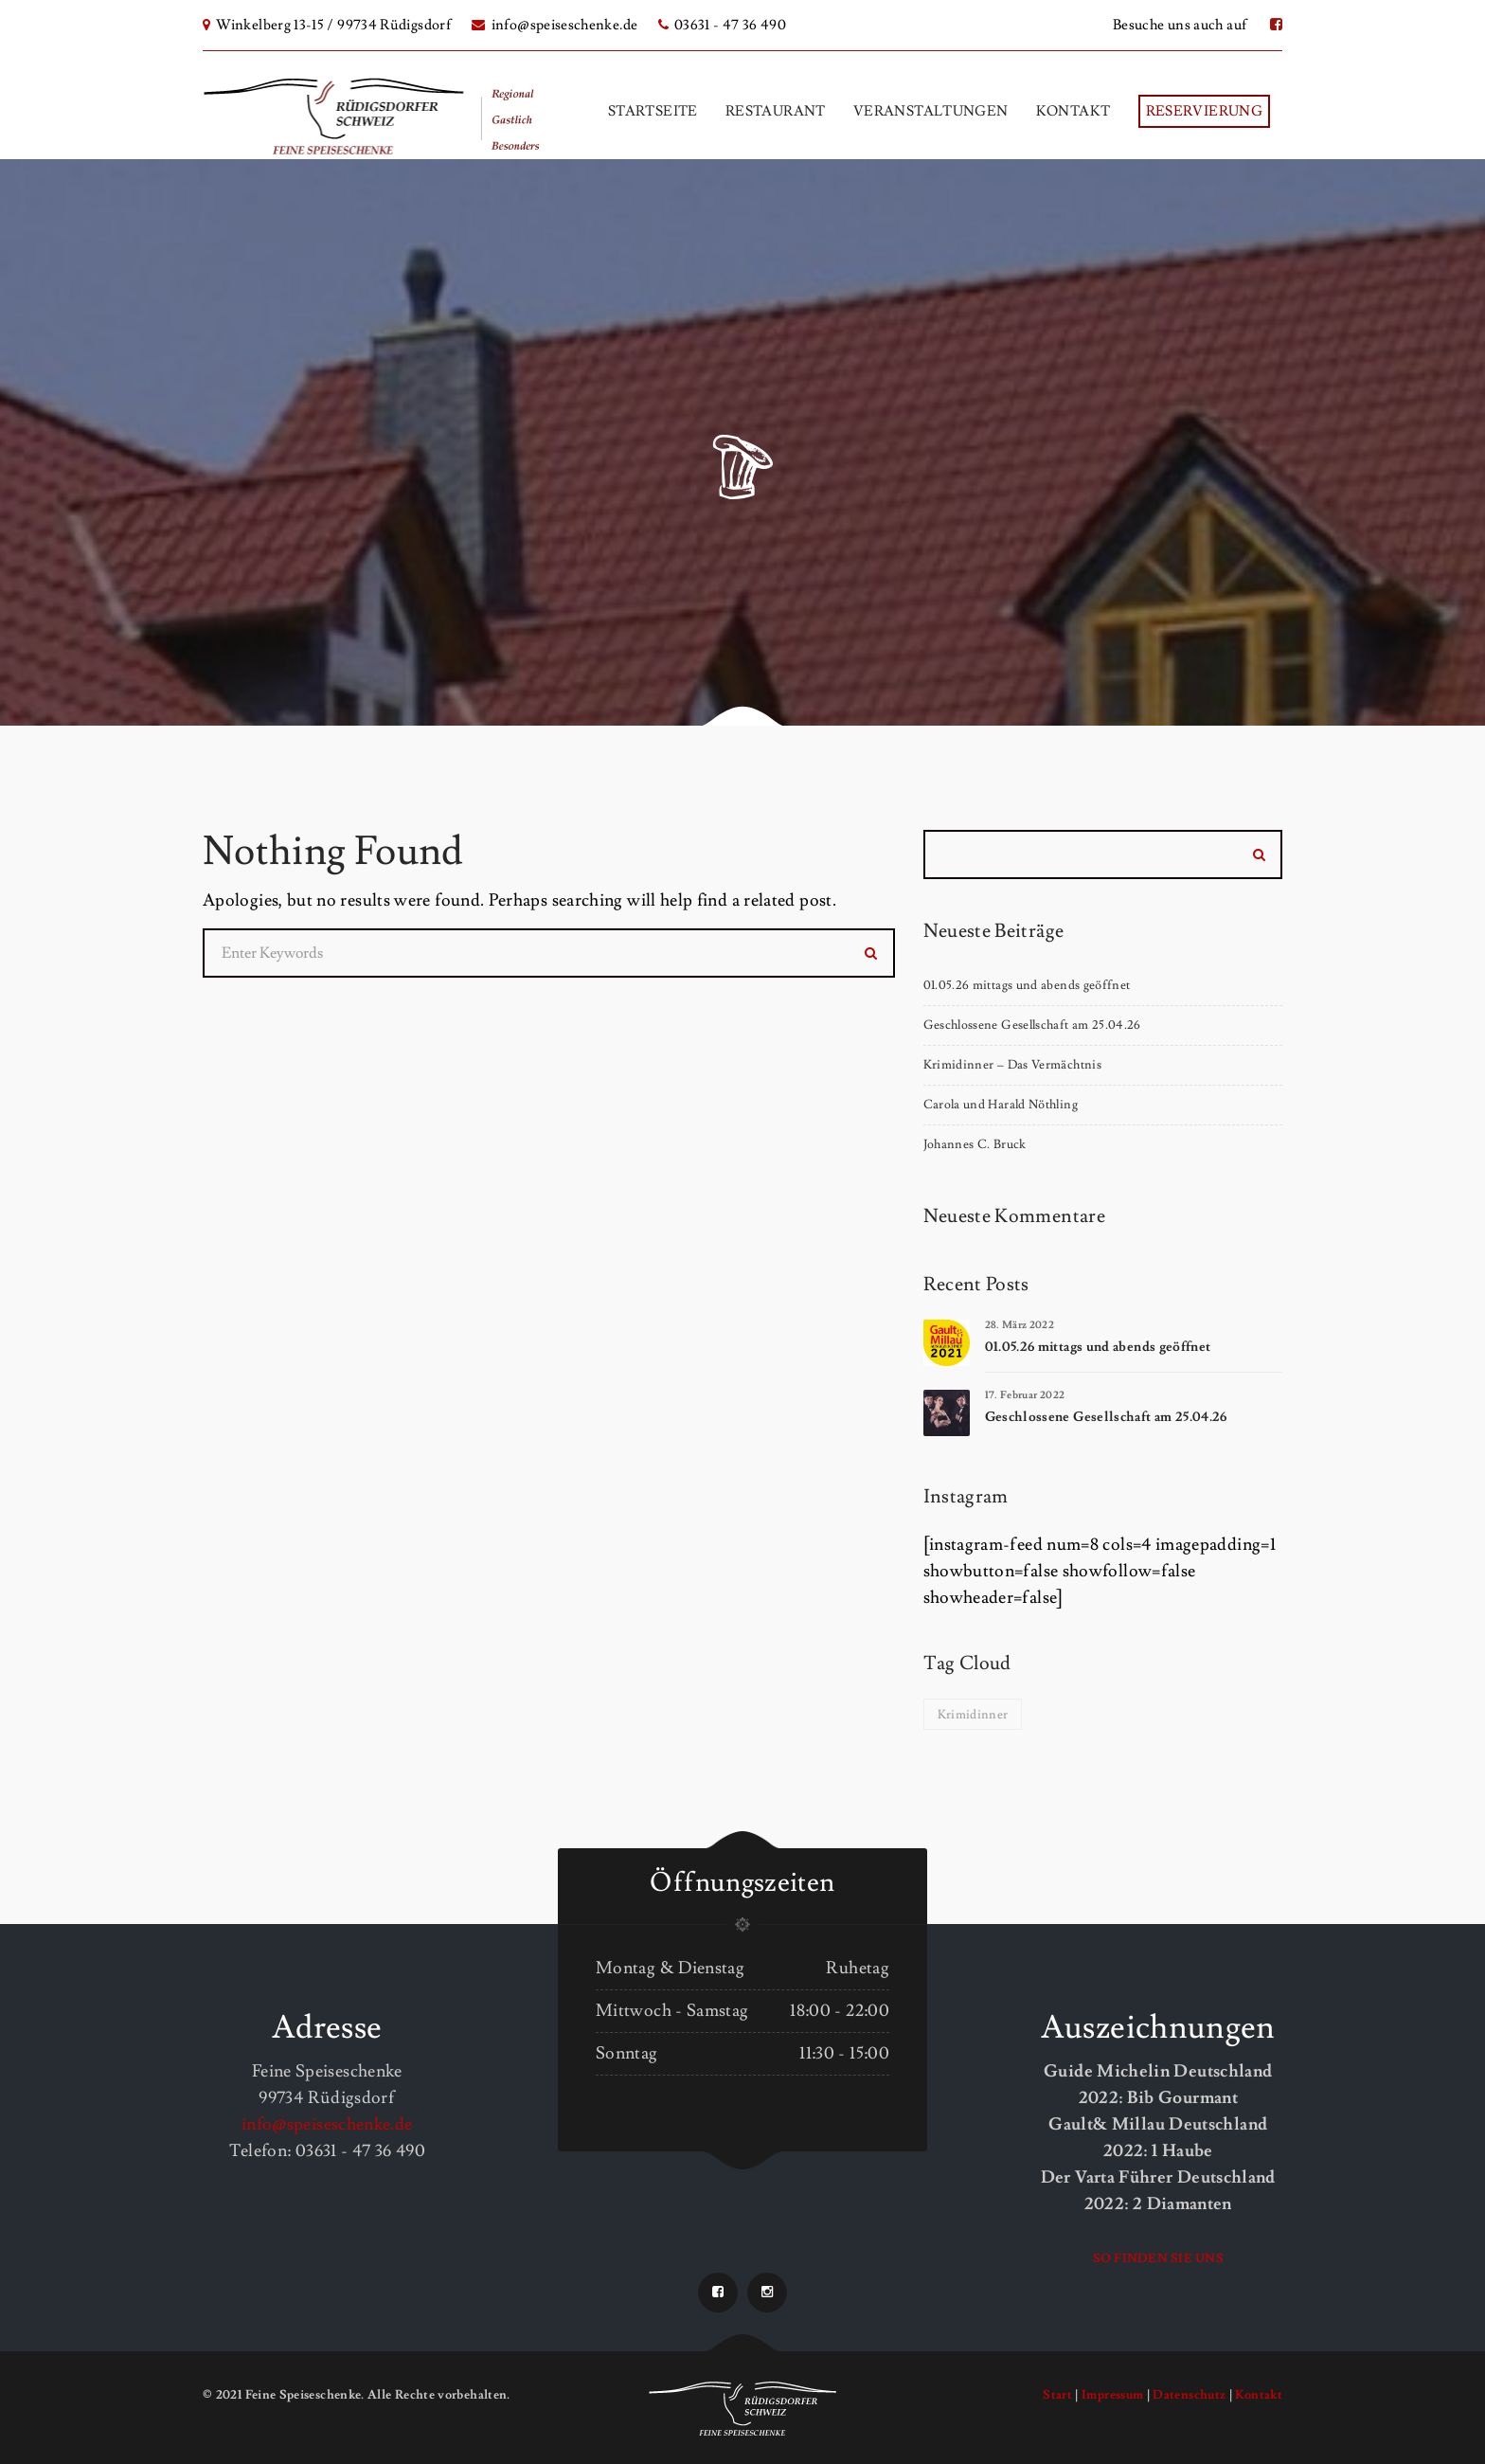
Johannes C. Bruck (975, 1144)
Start (1057, 2394)
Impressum (1112, 2394)
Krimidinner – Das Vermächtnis (1012, 1064)
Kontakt (1258, 2394)
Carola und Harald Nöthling (1000, 1104)
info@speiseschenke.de (554, 25)
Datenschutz (1189, 2394)
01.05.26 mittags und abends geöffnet (1027, 985)
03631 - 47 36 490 (722, 25)
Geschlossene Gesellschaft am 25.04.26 (1032, 1025)
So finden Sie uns (1158, 2258)
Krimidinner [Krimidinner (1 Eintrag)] (973, 1714)
